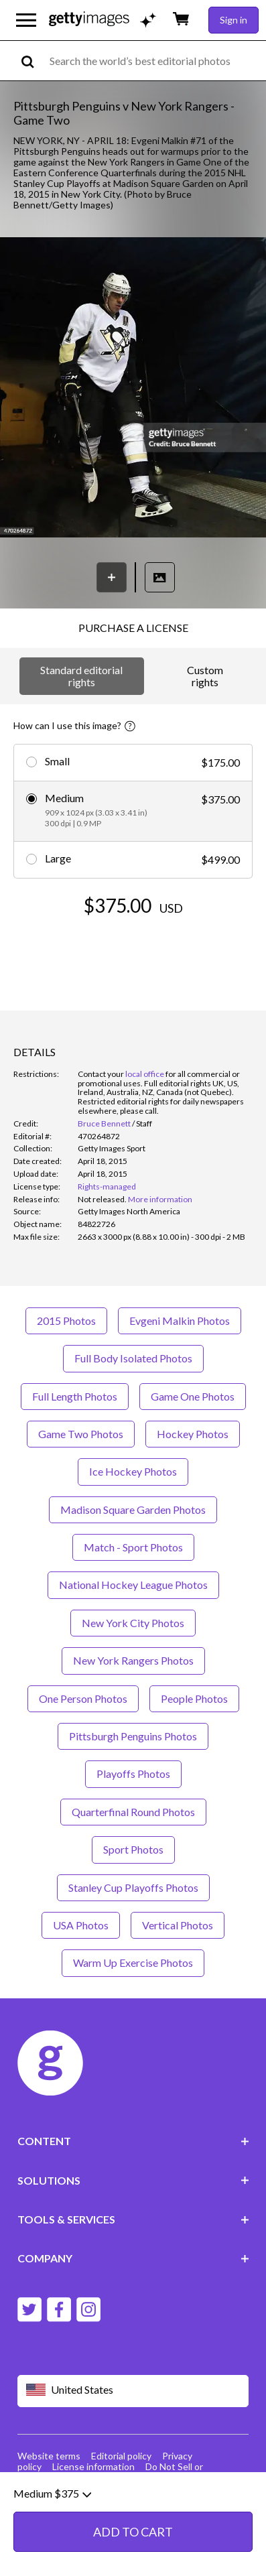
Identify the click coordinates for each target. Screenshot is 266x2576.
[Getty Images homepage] (89, 20)
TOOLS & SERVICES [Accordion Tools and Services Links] (133, 2219)
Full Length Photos (74, 1396)
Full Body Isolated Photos (133, 1358)
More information (160, 1199)
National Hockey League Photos (133, 1584)
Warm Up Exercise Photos (133, 1962)
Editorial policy (121, 2455)
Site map (70, 2477)
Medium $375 (52, 2546)
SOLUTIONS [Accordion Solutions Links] (133, 2180)
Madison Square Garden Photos (133, 1509)
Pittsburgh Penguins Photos (133, 1736)
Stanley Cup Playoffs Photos (133, 1887)
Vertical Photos (177, 1925)
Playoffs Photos (133, 1773)
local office (144, 1074)
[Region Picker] (133, 2390)
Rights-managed (107, 1186)
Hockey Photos (192, 1433)
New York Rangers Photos (133, 1660)
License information (93, 2466)
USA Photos (81, 1925)
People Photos (194, 1698)
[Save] (111, 577)
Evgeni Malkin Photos (179, 1320)
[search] (33, 60)
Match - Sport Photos (133, 1547)
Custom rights (205, 675)
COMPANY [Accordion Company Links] (133, 2258)
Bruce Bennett (104, 1123)
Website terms (48, 2455)
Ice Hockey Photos (133, 1471)
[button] (133, 388)
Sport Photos (133, 1849)
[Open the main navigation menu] (26, 20)
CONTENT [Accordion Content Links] (133, 2140)
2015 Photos (66, 1320)
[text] (155, 61)
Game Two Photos (80, 1433)
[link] (102, 1199)
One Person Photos (83, 1698)
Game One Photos (193, 1396)
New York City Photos (133, 1622)
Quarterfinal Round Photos (133, 1811)
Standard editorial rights (81, 675)
